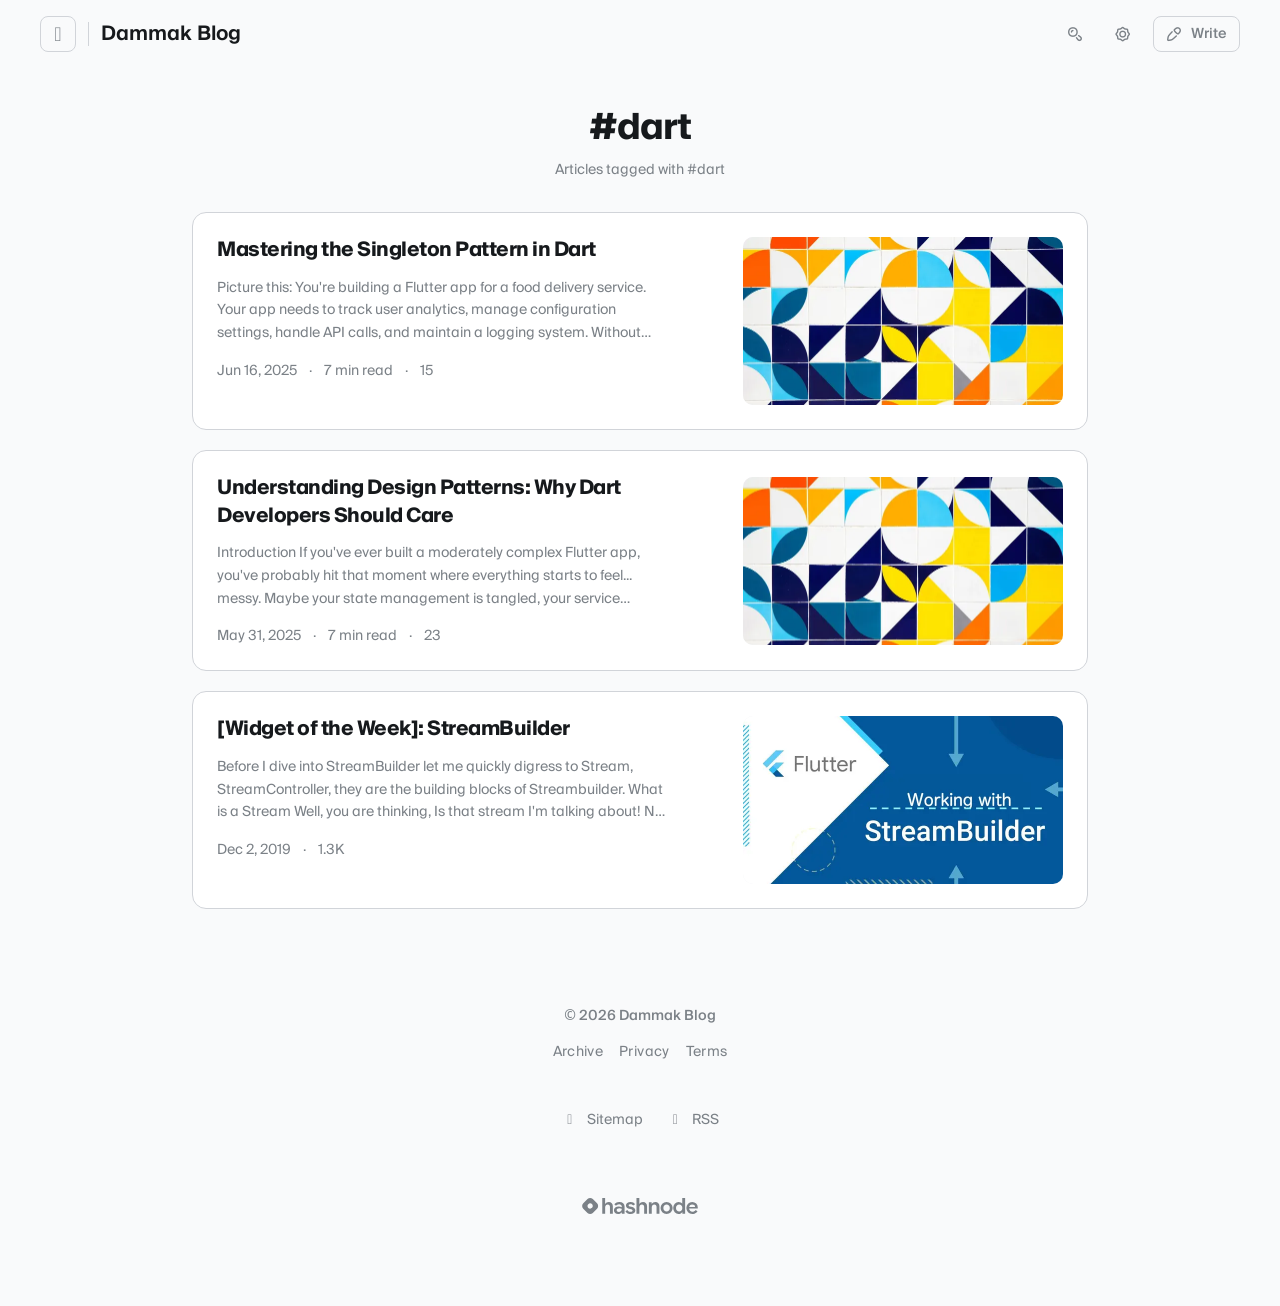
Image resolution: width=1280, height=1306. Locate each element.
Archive (578, 1052)
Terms (707, 1052)
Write (1197, 34)
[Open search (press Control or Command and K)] (1075, 34)
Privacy (644, 1052)
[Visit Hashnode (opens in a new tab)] (640, 1206)
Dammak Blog (171, 34)
